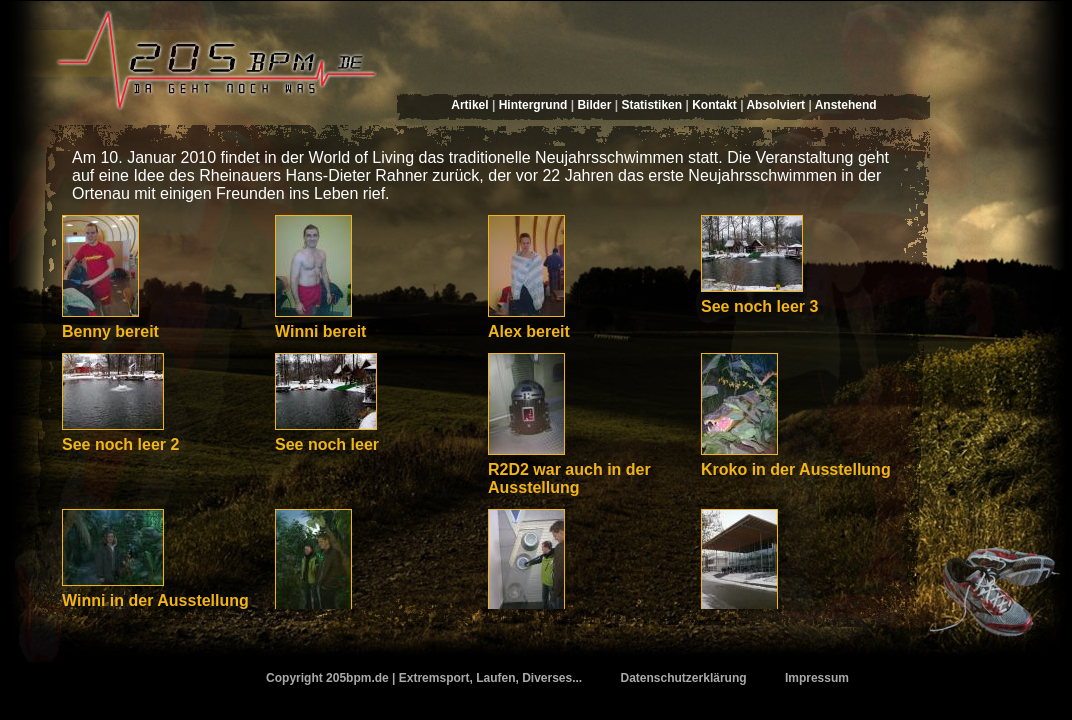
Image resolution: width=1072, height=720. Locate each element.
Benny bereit (110, 331)
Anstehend (846, 105)
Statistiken (651, 105)
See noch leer (327, 444)
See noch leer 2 (120, 444)
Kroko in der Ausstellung (796, 469)
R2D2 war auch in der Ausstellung (569, 478)
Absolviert (775, 105)
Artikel (469, 105)
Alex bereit (529, 331)
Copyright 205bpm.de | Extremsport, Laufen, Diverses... (424, 678)
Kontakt (714, 105)
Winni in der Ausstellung (155, 600)
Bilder (594, 105)
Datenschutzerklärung (684, 678)
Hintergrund (533, 105)
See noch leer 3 (759, 306)
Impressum (817, 678)
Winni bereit (320, 331)
